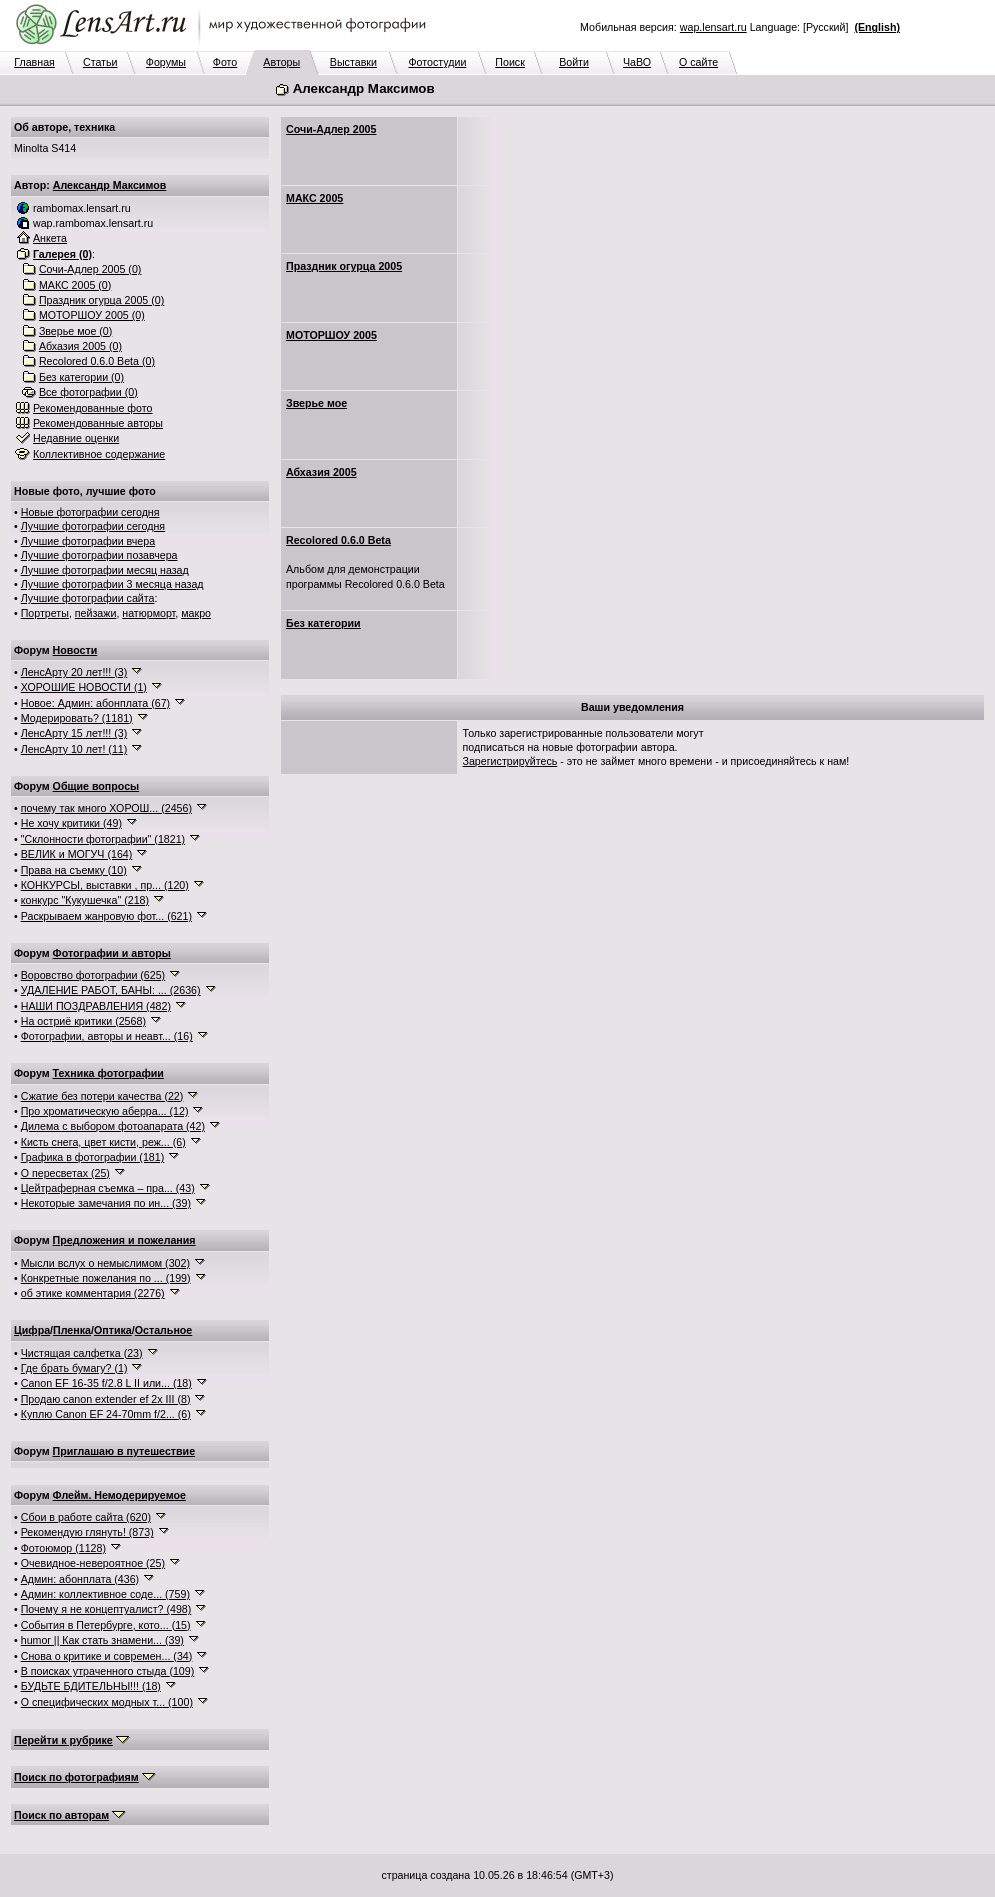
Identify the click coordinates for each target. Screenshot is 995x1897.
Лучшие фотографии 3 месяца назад (112, 584)
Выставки (353, 62)
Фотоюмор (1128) (63, 1548)
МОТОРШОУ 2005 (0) (92, 315)
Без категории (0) (81, 377)
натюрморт (148, 613)
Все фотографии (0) (88, 392)
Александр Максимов (110, 185)
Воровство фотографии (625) (93, 975)
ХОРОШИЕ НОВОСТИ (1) (84, 687)
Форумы (166, 62)
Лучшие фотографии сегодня (93, 526)
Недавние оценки (76, 438)
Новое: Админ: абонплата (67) (95, 703)
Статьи (100, 62)
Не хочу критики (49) (71, 823)
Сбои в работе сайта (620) (86, 1517)
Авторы (281, 62)
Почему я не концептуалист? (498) (106, 1609)
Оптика (113, 1330)
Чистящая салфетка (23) (82, 1353)
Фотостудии (437, 62)
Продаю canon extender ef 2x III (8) (106, 1399)
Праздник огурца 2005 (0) (101, 300)
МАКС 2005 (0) (75, 285)
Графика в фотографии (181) (93, 1157)
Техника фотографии (108, 1073)
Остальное (164, 1330)
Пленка (72, 1330)
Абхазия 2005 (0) (80, 346)
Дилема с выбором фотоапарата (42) (113, 1126)
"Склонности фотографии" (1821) (103, 839)
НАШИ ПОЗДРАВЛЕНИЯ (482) (96, 1006)
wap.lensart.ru (713, 27)
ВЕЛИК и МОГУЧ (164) (77, 854)
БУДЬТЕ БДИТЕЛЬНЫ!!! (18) (91, 1686)
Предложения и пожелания (124, 1240)
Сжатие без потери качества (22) (102, 1096)
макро (196, 613)
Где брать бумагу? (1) (74, 1368)
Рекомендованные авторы (98, 423)
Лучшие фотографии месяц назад (105, 570)
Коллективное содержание (99, 454)
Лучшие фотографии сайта (88, 598)
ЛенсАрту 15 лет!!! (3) (74, 733)
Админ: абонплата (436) (80, 1579)
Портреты (45, 613)
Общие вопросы (96, 786)
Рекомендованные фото (93, 408)
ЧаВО (637, 62)
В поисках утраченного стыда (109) (108, 1671)
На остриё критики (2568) (83, 1021)
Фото (225, 62)
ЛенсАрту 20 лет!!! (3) (74, 672)
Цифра (32, 1330)
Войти (574, 62)
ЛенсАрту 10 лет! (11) (74, 749)
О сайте (698, 62)
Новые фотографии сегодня (90, 512)
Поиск (510, 62)
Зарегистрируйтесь (510, 761)
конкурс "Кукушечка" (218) (85, 900)
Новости (75, 650)
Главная (34, 62)
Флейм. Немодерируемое (119, 1495)
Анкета (50, 238)
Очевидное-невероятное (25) (93, 1563)
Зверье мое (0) (75, 331)
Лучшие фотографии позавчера (99, 555)
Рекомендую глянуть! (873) (87, 1532)
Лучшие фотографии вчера (88, 541)
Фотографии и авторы (112, 953)
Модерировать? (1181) (77, 718)
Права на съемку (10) (74, 870)
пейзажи (96, 613)
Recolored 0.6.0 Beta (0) (97, 361)
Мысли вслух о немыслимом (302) (105, 1263)
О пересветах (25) (65, 1173)
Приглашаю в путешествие (124, 1451)
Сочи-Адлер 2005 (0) (90, 269)
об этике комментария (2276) (93, 1293)
